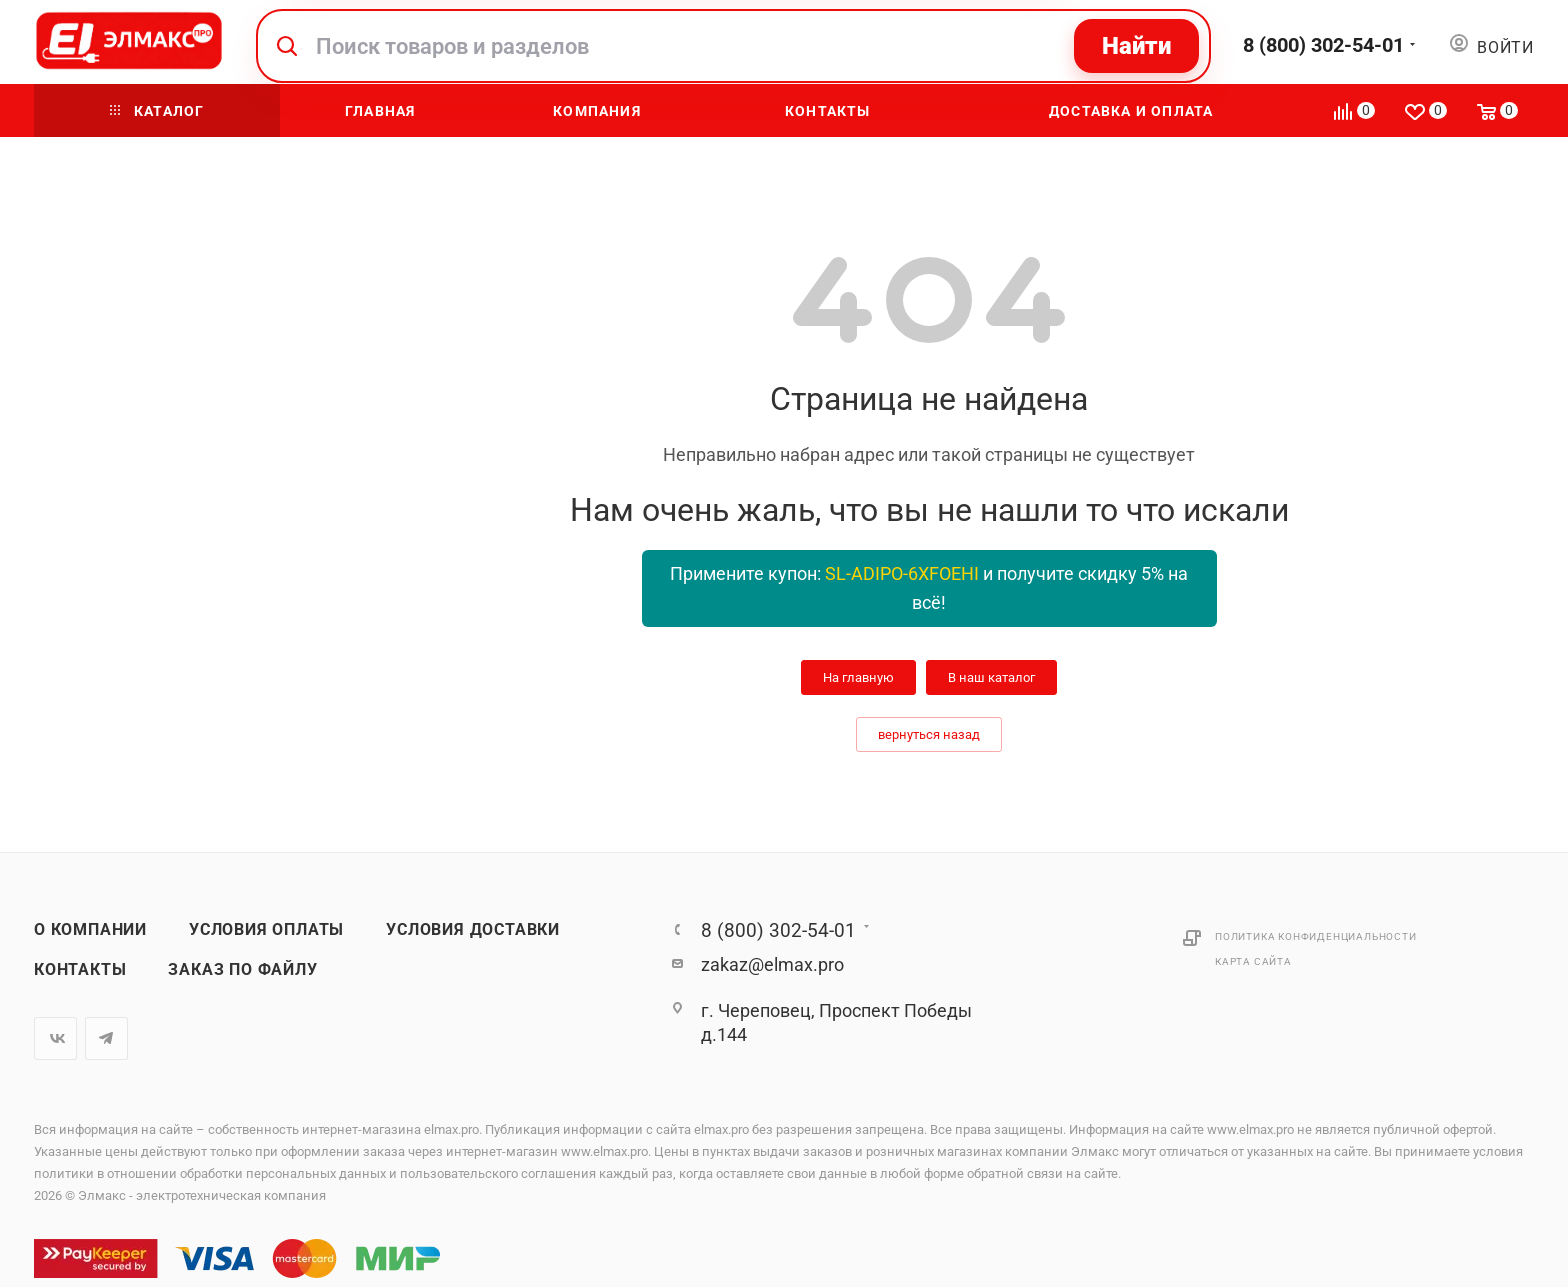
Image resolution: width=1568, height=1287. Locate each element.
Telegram (106, 1038)
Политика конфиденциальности (1316, 936)
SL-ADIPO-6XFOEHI (902, 573)
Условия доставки (473, 930)
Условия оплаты (266, 930)
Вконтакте (55, 1038)
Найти (1136, 46)
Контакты (80, 970)
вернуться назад (929, 734)
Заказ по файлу (242, 970)
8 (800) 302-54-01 (1323, 45)
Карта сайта (1253, 961)
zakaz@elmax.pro (772, 964)
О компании (90, 930)
